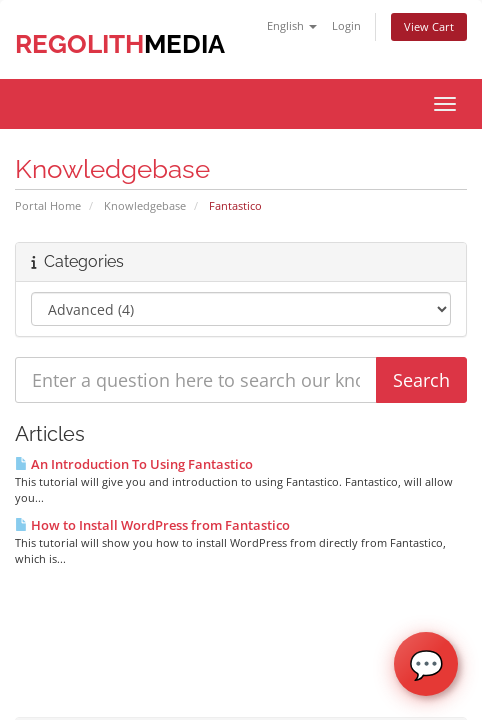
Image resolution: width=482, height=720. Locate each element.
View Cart (429, 26)
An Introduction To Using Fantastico (134, 464)
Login (346, 25)
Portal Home (48, 205)
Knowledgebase (145, 205)
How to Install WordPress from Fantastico (152, 525)
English (292, 25)
